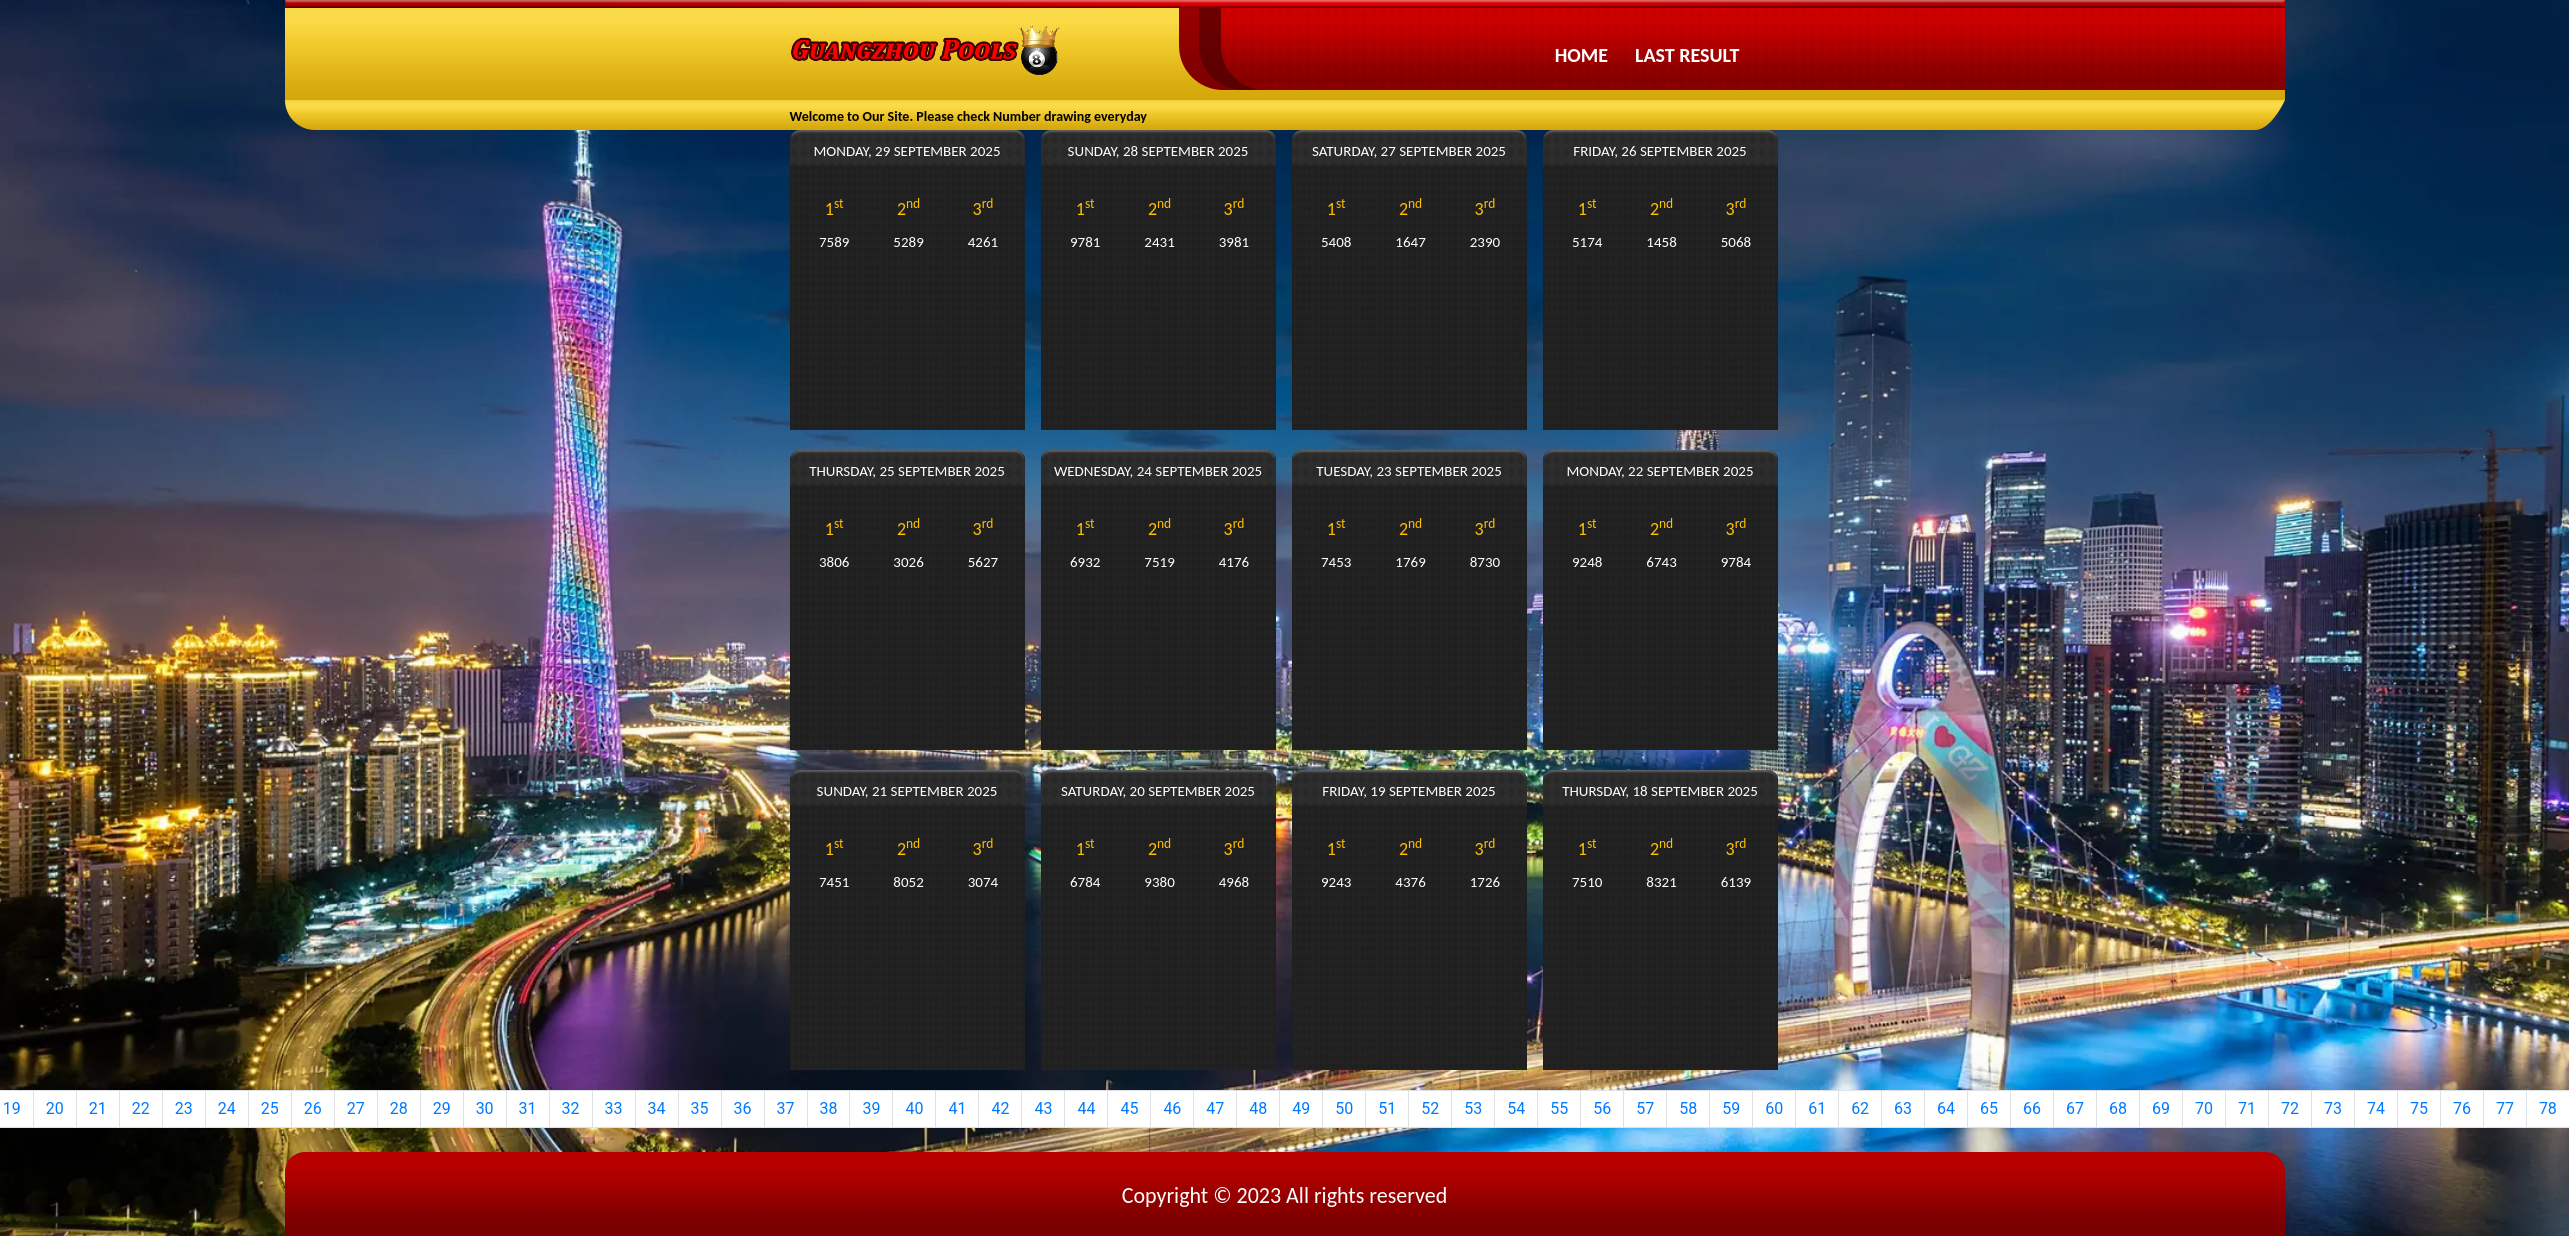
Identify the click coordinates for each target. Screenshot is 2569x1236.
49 (1301, 1108)
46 (1172, 1108)
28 (399, 1108)
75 (2419, 1108)
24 (227, 1108)
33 (614, 1108)
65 (1989, 1108)
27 (356, 1108)
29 (442, 1108)
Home (1581, 55)
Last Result (1687, 55)
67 (2075, 1108)
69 (2161, 1108)
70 (2204, 1108)
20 (55, 1108)
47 (1215, 1108)
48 (1258, 1108)
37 (786, 1108)
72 (2290, 1108)
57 (1645, 1108)
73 (2333, 1108)
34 (657, 1108)
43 (1043, 1108)
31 (528, 1108)
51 (1387, 1108)
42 (1000, 1108)
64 (1946, 1108)
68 (2118, 1108)
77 (2505, 1108)
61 (1817, 1108)
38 (829, 1108)
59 (1731, 1108)
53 (1473, 1108)
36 (743, 1108)
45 (1129, 1108)
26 (313, 1108)
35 (700, 1108)
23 (184, 1108)
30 (485, 1108)
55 (1559, 1108)
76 (2462, 1108)
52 (1430, 1108)
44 (1086, 1108)
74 (2376, 1108)
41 (957, 1108)
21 (98, 1108)
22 (141, 1108)
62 (1860, 1108)
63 (1903, 1108)
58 (1688, 1108)
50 (1344, 1108)
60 (1774, 1108)
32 (571, 1108)
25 (270, 1108)
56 (1602, 1108)
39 (871, 1108)
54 (1516, 1108)
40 (914, 1108)
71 (2247, 1108)
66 (2032, 1108)
